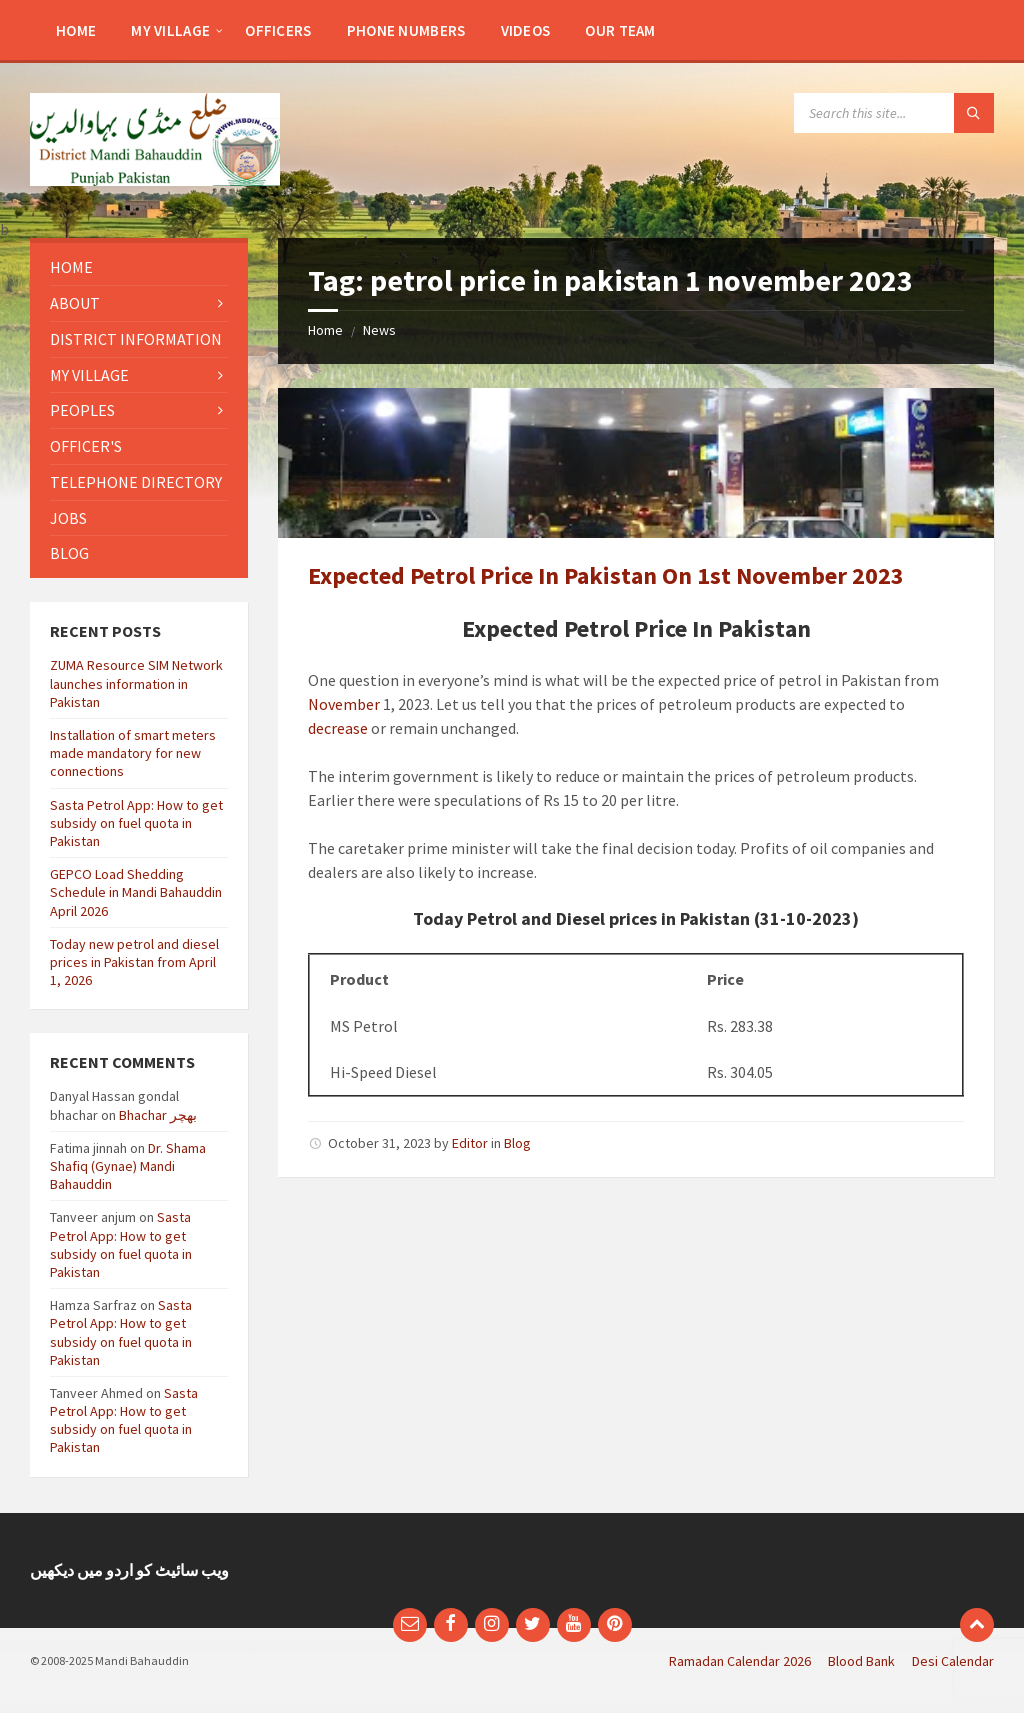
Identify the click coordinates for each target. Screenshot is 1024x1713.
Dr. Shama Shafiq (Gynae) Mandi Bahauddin (128, 1166)
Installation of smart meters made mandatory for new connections (133, 753)
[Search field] (894, 113)
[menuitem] (76, 30)
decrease (338, 728)
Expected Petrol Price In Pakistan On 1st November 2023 (606, 575)
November (344, 704)
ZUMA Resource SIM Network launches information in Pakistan (136, 683)
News (379, 330)
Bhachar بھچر (158, 1115)
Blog (517, 1143)
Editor (470, 1143)
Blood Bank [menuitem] (861, 1661)
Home (325, 330)
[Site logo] (155, 180)
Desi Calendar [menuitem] (953, 1661)
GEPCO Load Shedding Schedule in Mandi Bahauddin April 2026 (136, 892)
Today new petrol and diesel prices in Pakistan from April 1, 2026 (134, 962)
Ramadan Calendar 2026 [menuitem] (740, 1661)
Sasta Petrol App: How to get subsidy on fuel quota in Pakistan (136, 823)
